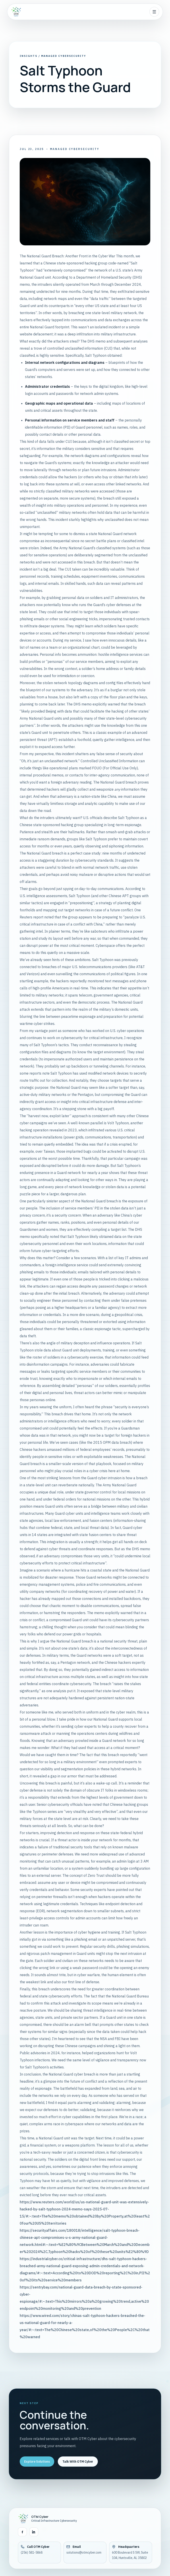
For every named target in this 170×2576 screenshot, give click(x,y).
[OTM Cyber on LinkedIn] (33, 2531)
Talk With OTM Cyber (77, 2462)
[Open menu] (154, 12)
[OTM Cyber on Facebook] (22, 2531)
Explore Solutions (37, 2462)
